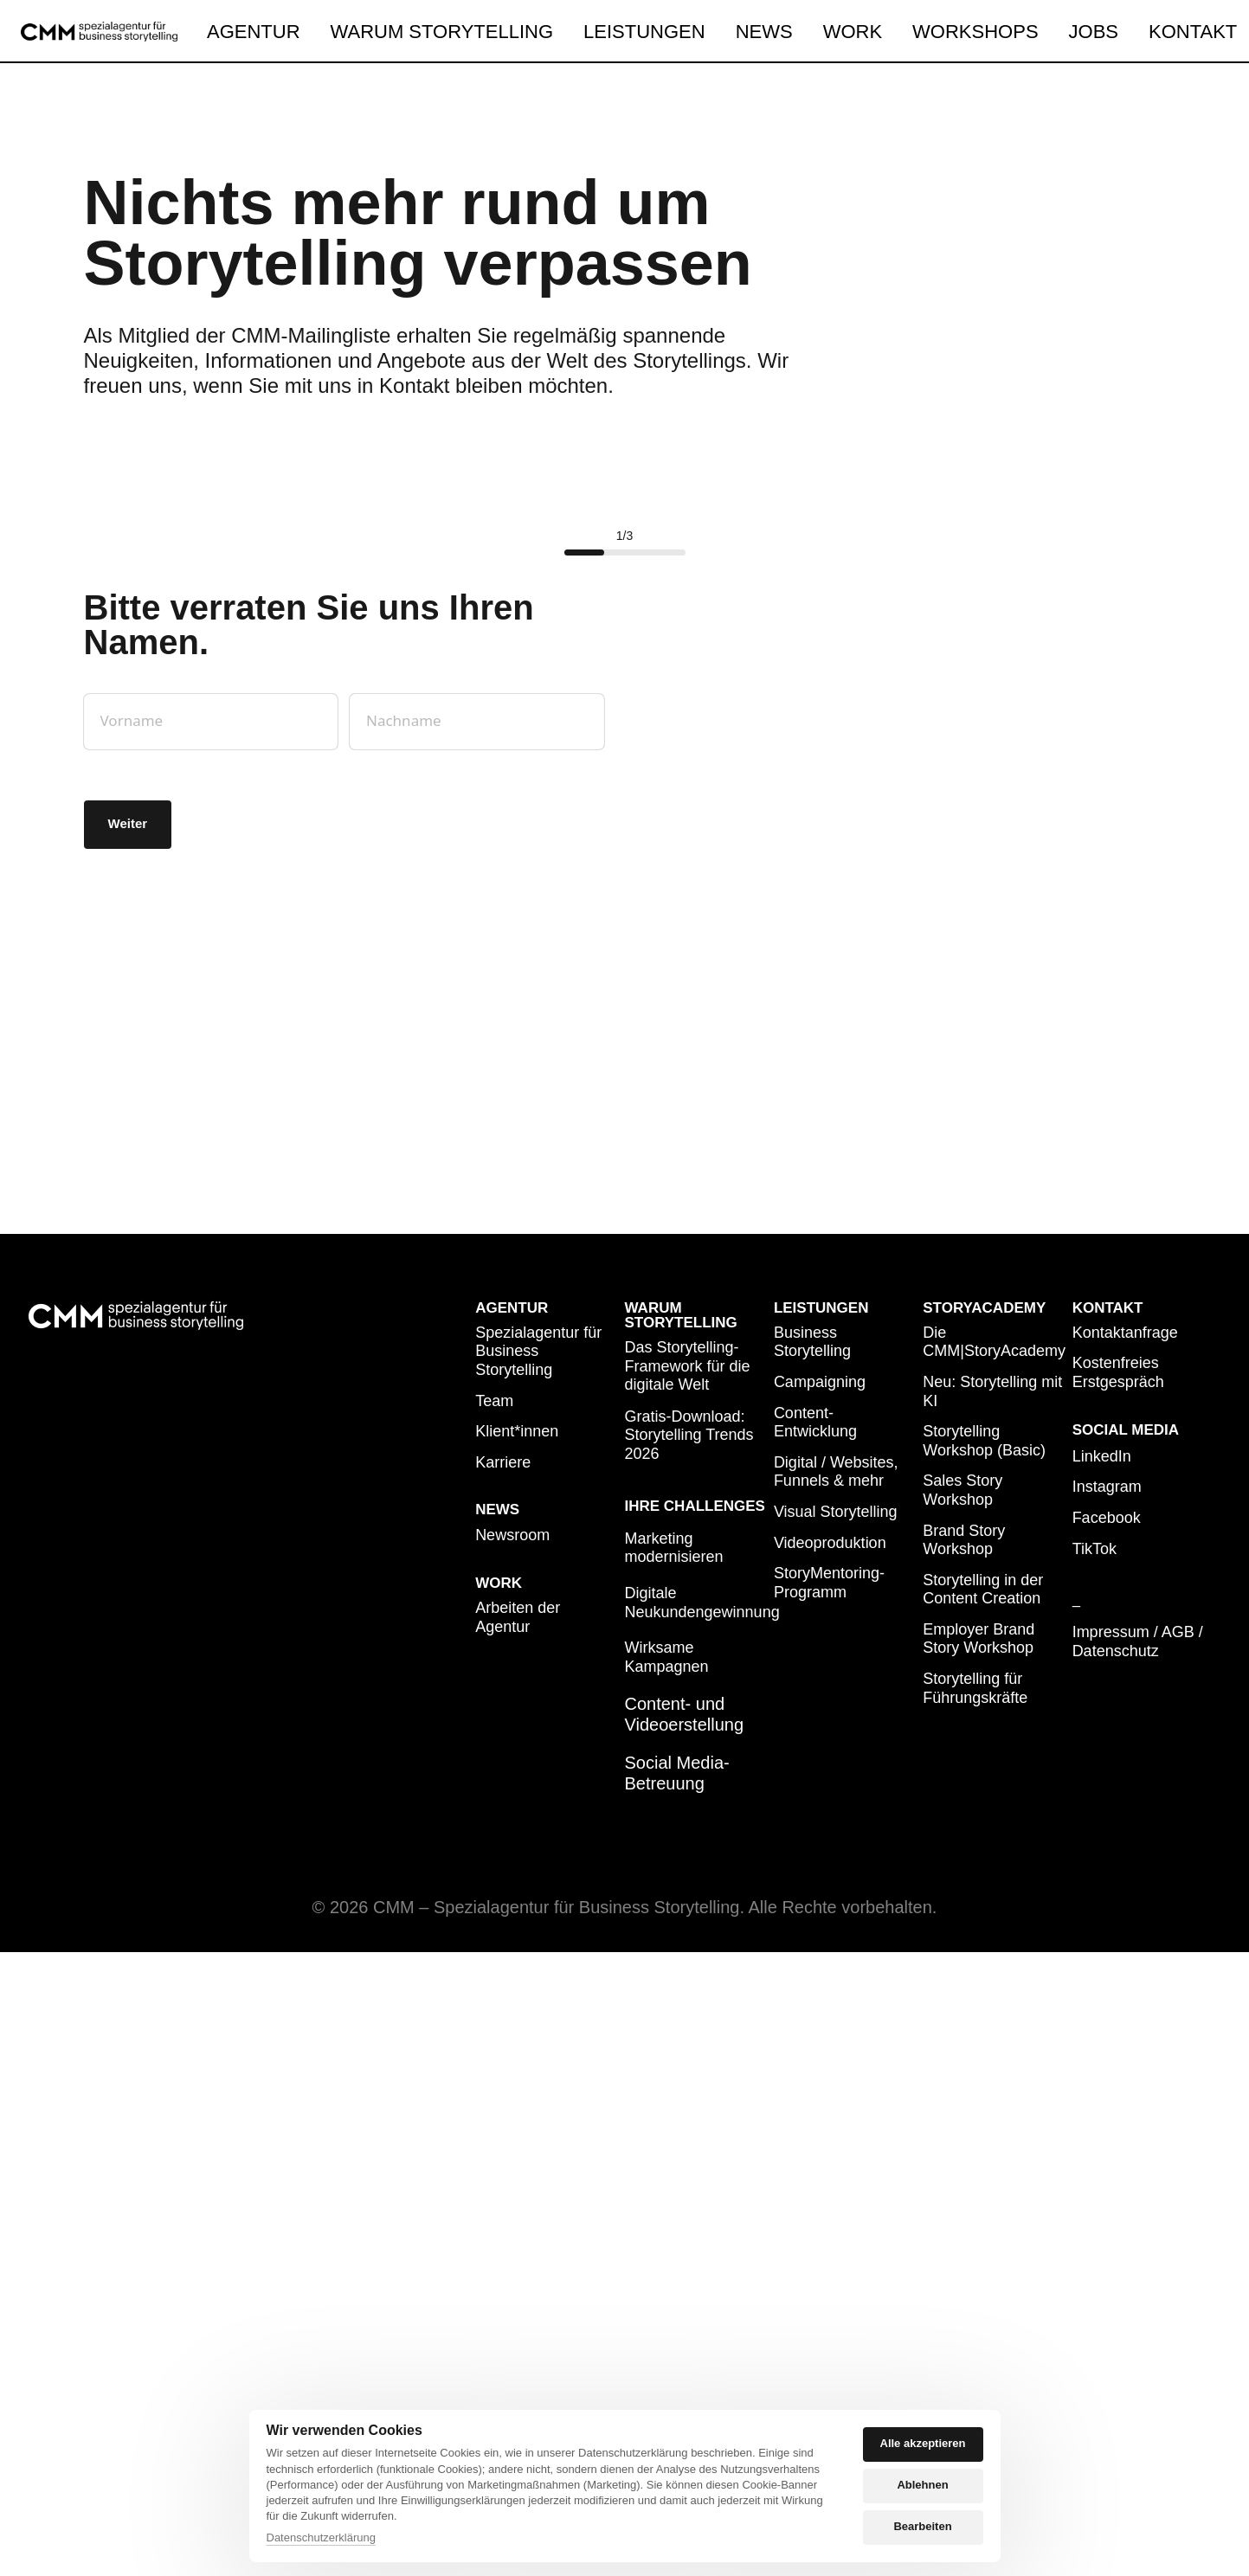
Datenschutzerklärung (321, 2538)
